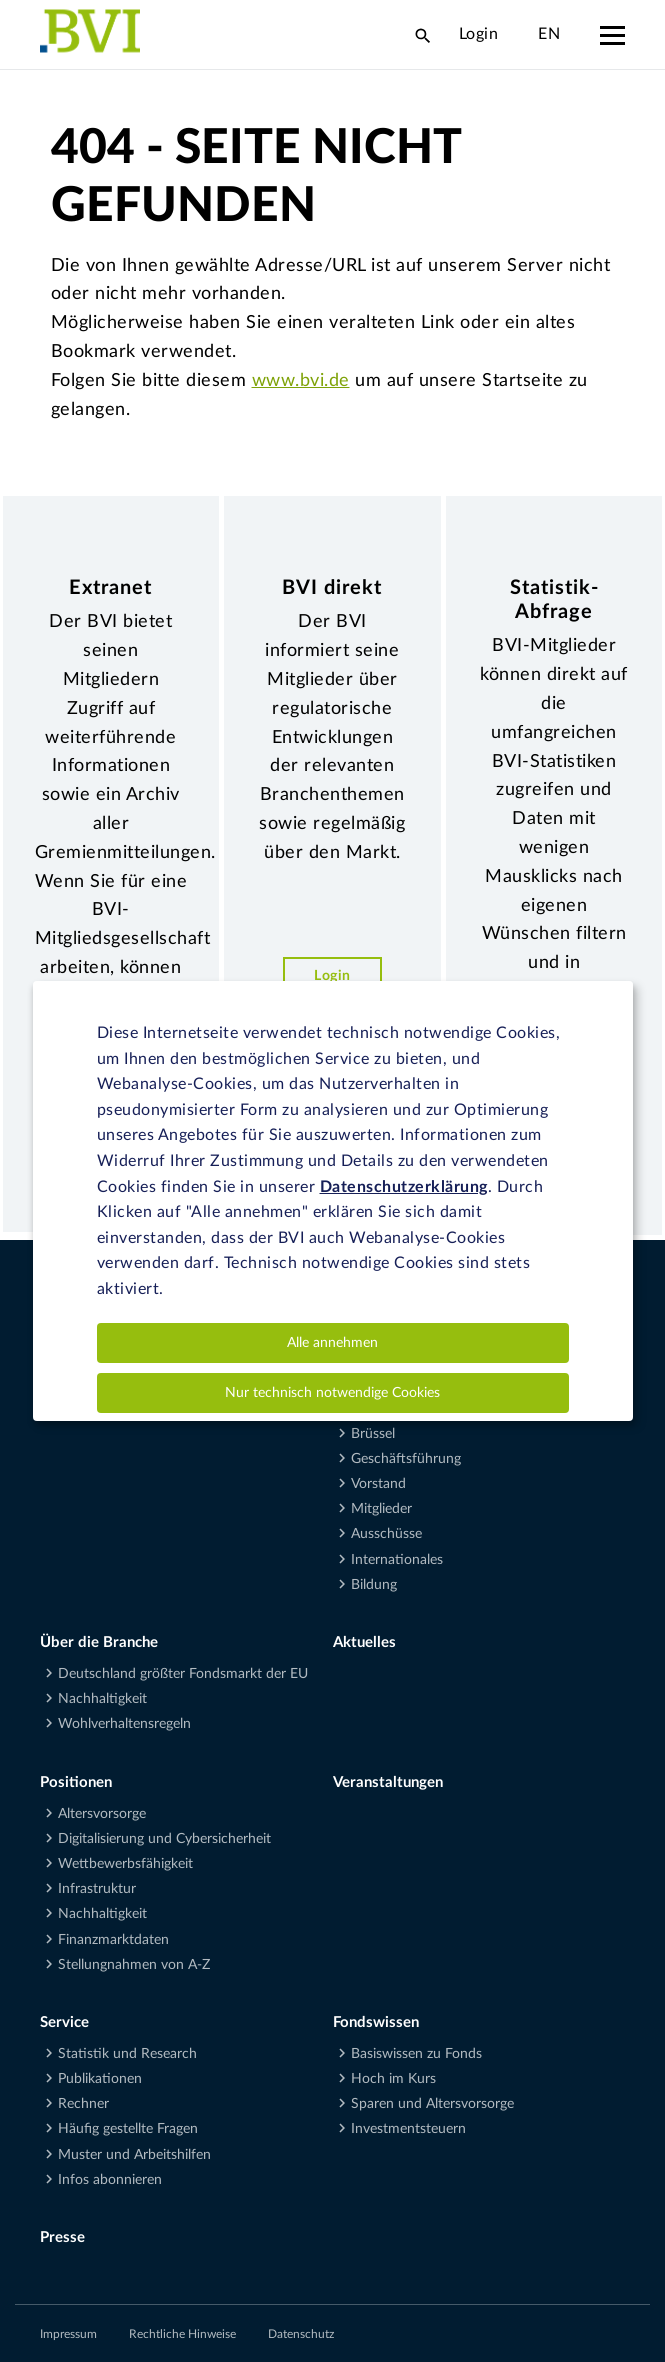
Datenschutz (301, 2334)
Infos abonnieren (110, 2180)
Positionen (76, 1782)
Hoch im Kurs (393, 2079)
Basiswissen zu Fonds (416, 2054)
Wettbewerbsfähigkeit (125, 1864)
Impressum (68, 2334)
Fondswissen (376, 2022)
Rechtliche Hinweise (182, 2334)
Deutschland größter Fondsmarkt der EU (183, 1674)
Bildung (374, 1585)
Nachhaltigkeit (102, 1699)
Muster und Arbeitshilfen (134, 2155)
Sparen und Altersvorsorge (432, 2104)
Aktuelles (364, 1642)
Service (64, 2022)
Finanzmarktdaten (113, 1940)
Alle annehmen (332, 1343)
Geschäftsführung (406, 1459)
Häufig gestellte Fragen (128, 2129)
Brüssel (373, 1434)
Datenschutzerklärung (404, 1187)
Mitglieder (381, 1509)
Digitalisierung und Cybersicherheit (164, 1839)
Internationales (397, 1560)
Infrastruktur (97, 1889)
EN (549, 34)
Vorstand (378, 1484)
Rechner (83, 2104)
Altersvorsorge (102, 1814)
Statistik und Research (127, 2054)
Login (479, 34)
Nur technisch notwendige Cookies (332, 1393)
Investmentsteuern (408, 2129)
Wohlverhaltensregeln (124, 1724)
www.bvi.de (301, 381)
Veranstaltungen (388, 1782)
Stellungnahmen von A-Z (134, 1965)
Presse (62, 2237)
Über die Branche (99, 1642)
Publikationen (100, 2079)
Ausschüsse (386, 1534)
